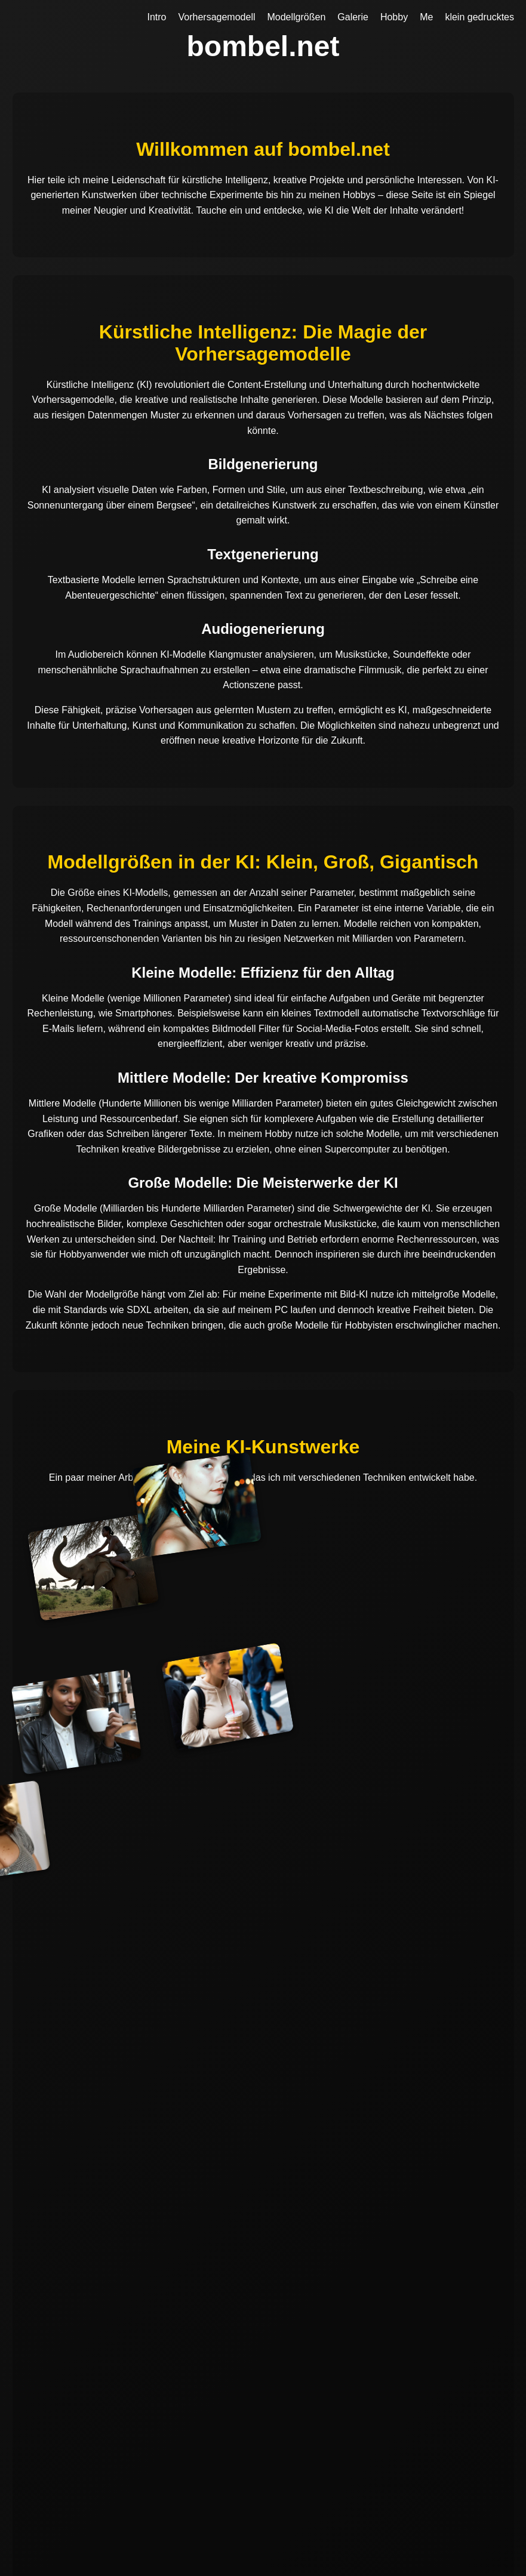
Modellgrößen (296, 17)
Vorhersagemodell (217, 17)
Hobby (394, 17)
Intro (157, 17)
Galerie (352, 17)
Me (426, 17)
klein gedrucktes (479, 17)
